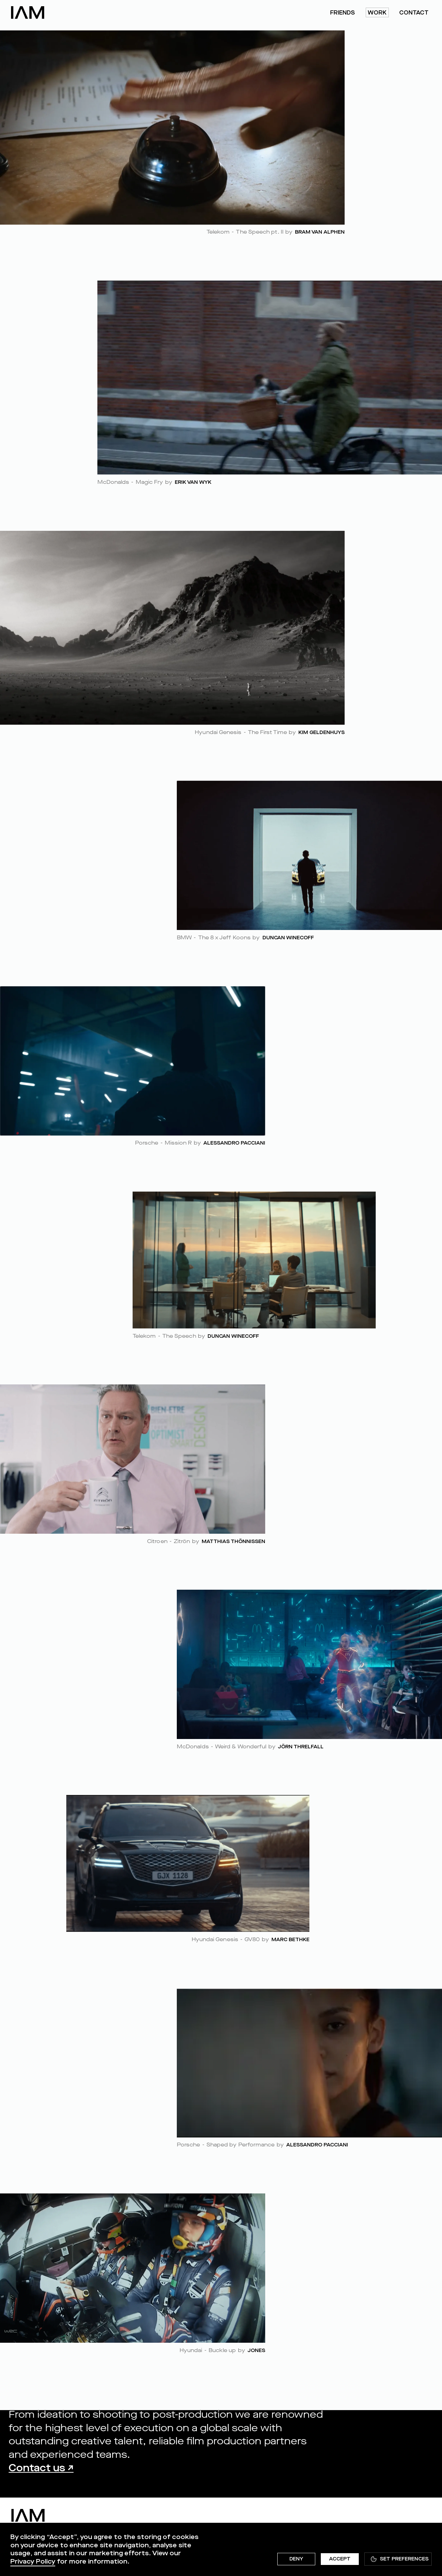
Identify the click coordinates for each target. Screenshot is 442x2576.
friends (342, 12)
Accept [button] (339, 2559)
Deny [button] (296, 2559)
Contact (414, 12)
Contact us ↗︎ (41, 2468)
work (377, 12)
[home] (27, 12)
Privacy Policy (32, 2561)
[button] (398, 2559)
